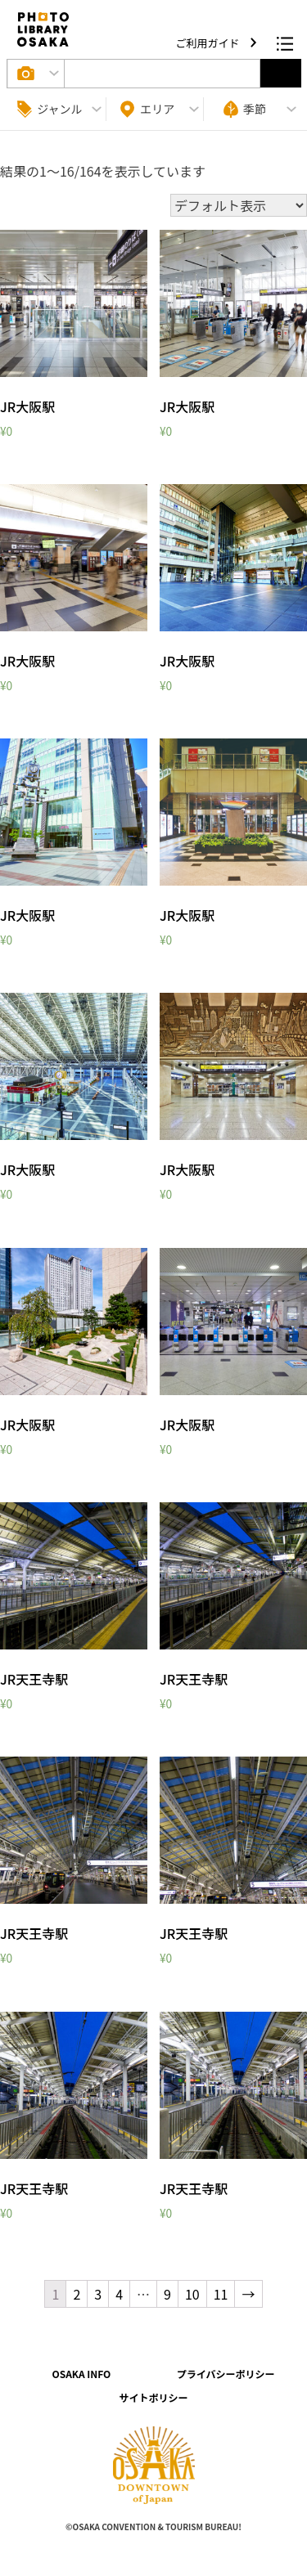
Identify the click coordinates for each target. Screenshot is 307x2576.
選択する (280, 73)
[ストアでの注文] (238, 205)
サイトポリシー (153, 2397)
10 (192, 2294)
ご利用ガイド (209, 43)
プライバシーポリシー (226, 2374)
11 (221, 2294)
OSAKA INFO (81, 2374)
